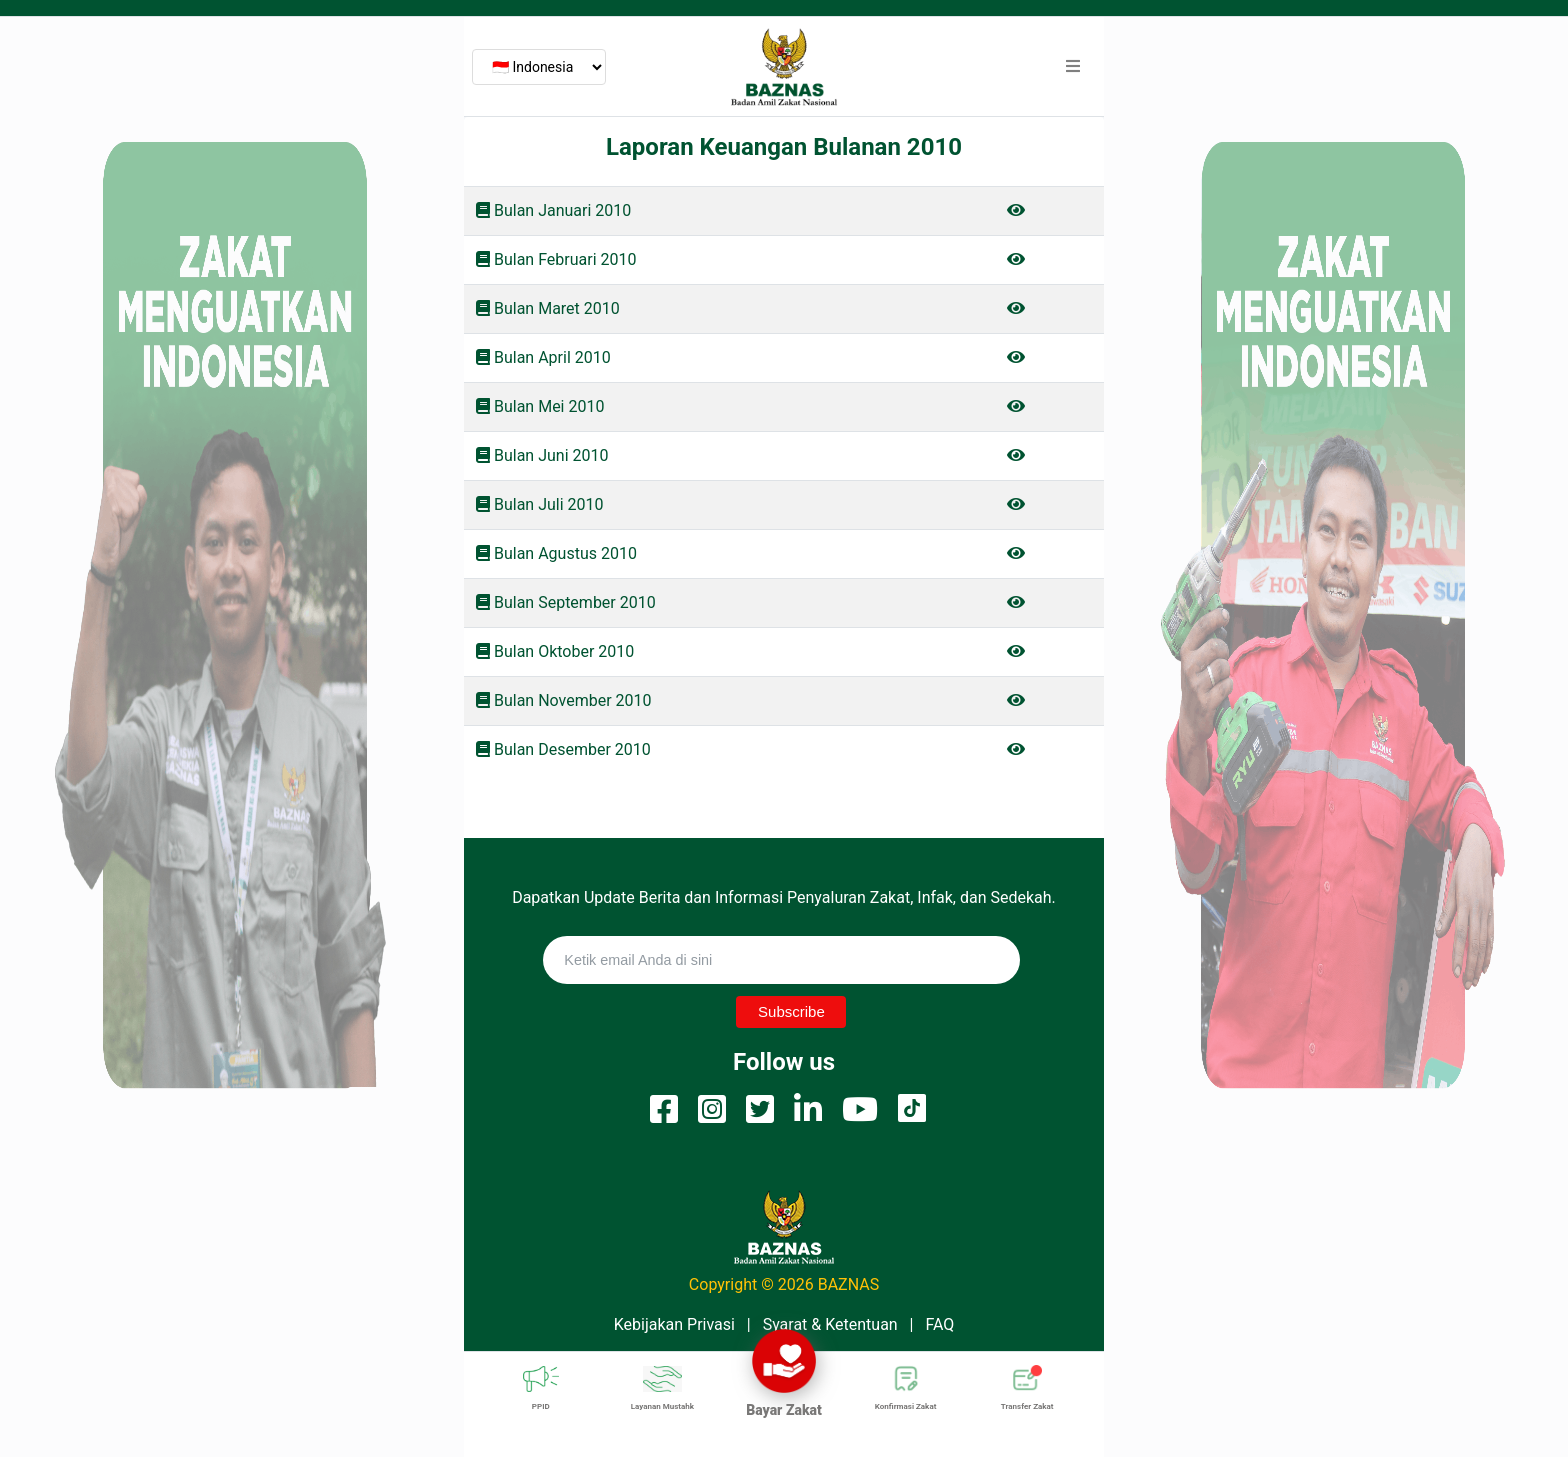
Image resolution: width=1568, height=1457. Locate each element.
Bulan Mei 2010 (540, 406)
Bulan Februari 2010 (556, 259)
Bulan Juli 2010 (540, 504)
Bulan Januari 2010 (553, 210)
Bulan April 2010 (543, 357)
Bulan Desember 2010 (563, 749)
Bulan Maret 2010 (548, 308)
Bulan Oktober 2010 (555, 651)
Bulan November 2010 (564, 700)
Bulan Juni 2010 (542, 455)
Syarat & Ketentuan (830, 1324)
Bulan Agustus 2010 (556, 553)
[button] (1073, 67)
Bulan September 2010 (566, 602)
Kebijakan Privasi (674, 1324)
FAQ (939, 1324)
